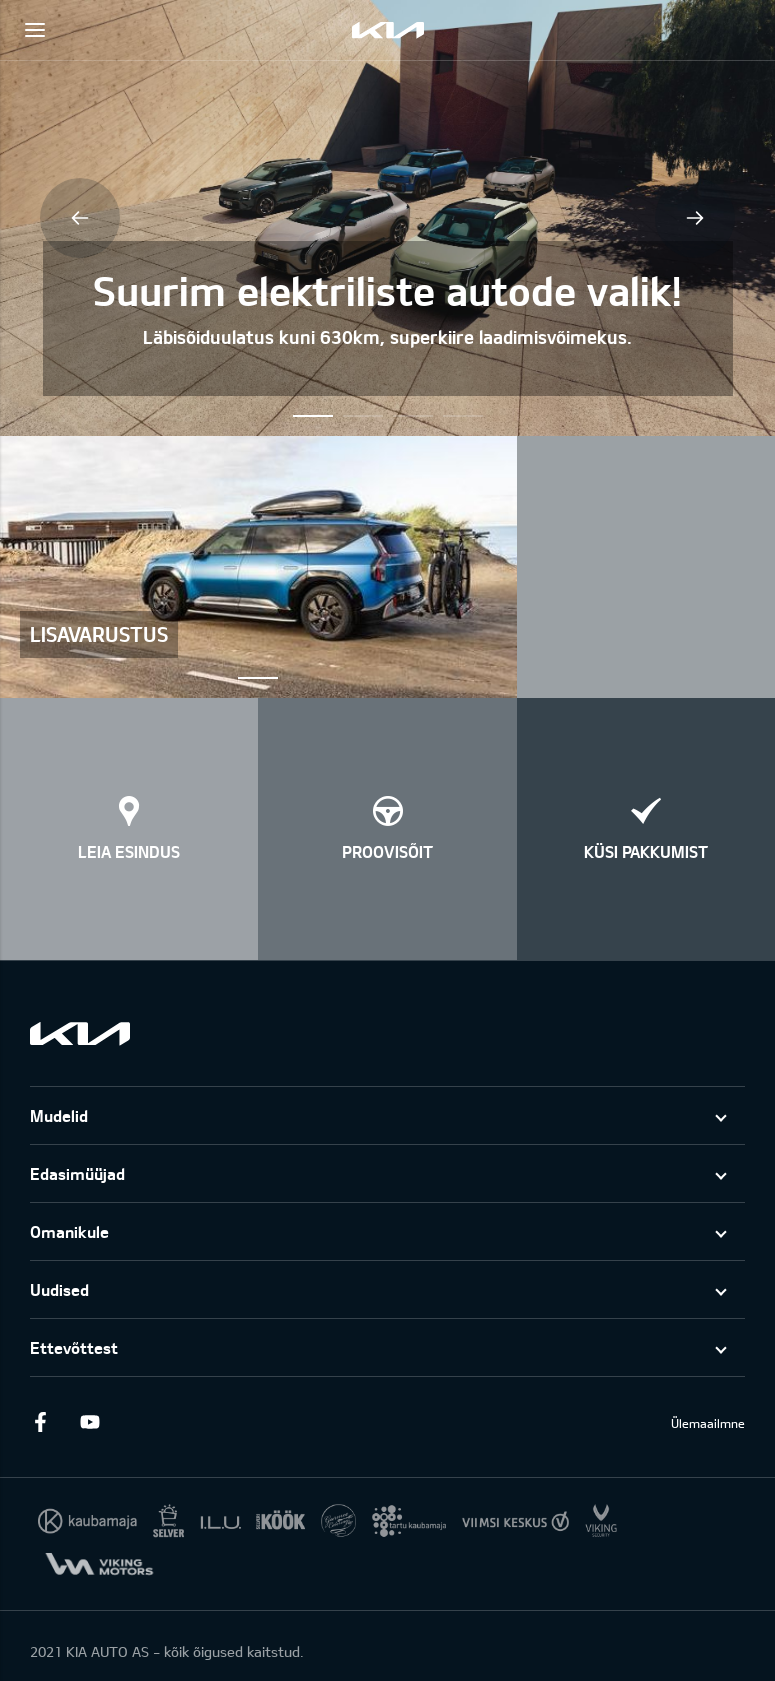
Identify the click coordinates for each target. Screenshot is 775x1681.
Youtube (90, 1422)
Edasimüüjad (77, 1173)
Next (695, 218)
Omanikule (69, 1231)
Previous (80, 218)
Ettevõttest (74, 1347)
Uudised (59, 1289)
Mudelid (59, 1115)
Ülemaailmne (708, 1423)
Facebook (40, 1422)
